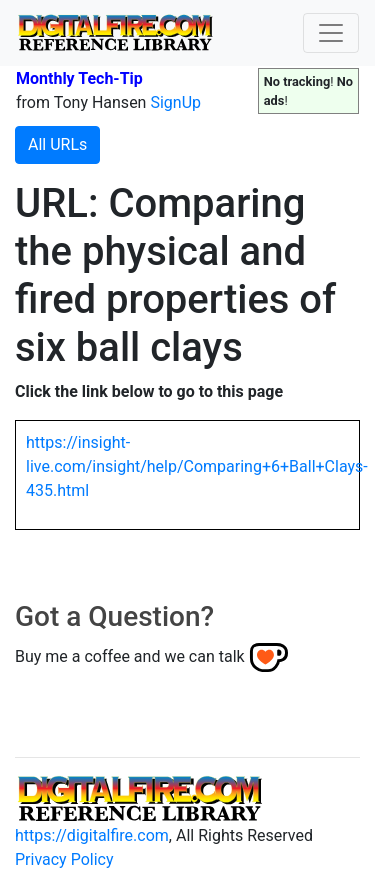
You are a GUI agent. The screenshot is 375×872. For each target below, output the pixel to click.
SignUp (175, 102)
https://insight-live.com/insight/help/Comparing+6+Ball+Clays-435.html (197, 466)
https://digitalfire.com (92, 835)
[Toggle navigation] (331, 33)
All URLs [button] (57, 144)
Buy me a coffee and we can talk (130, 656)
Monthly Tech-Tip (79, 78)
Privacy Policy (64, 859)
